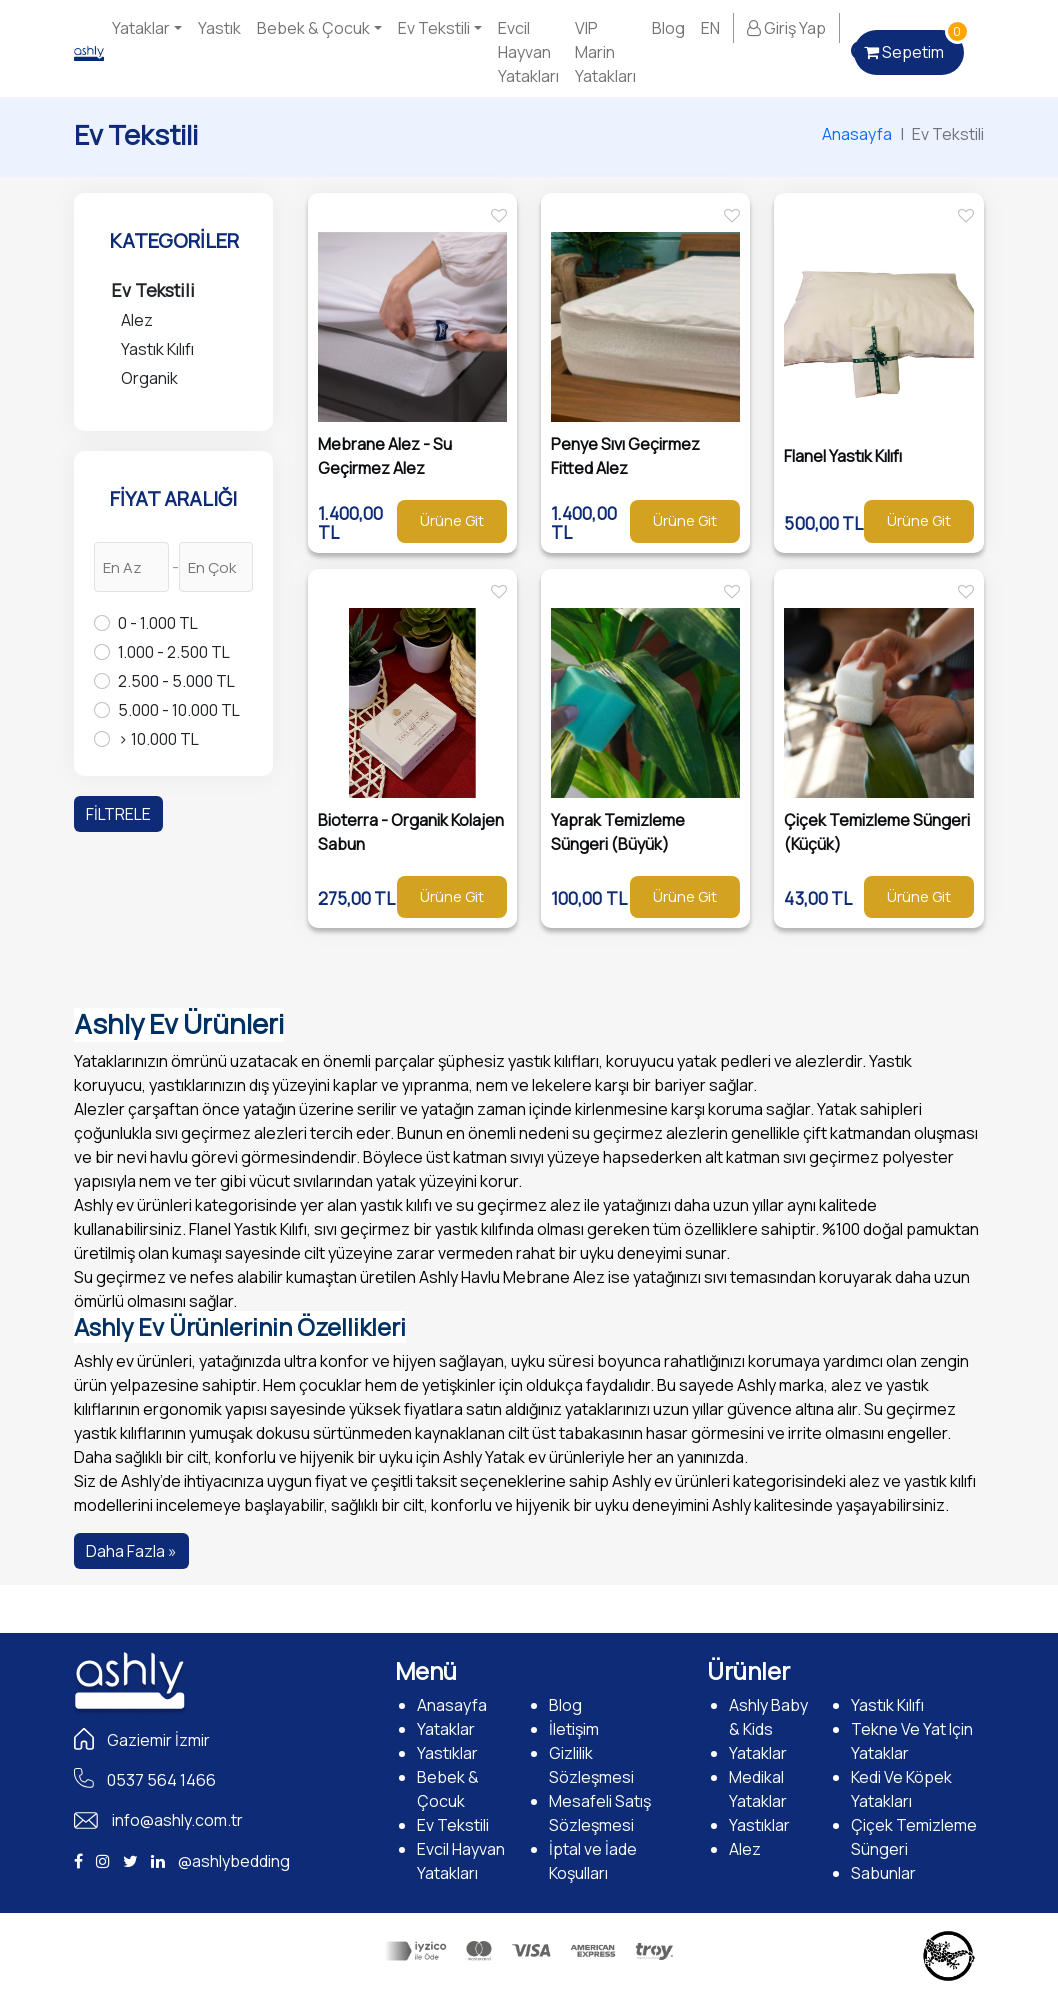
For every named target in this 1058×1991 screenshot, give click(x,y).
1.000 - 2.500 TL (174, 652)
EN (710, 28)
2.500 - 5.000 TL (176, 681)
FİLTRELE (118, 814)
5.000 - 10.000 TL (179, 710)
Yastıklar (447, 1753)
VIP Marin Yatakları (605, 52)
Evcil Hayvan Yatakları (528, 52)
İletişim (574, 1729)
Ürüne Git (452, 520)
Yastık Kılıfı (157, 349)
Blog (668, 28)
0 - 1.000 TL (158, 623)
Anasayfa (857, 134)
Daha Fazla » (131, 1551)
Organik (149, 378)
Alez (137, 320)
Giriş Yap (786, 28)
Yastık (219, 28)
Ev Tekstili (434, 28)
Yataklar (141, 28)
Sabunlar (883, 1873)
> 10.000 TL (158, 739)
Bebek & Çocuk (313, 28)
